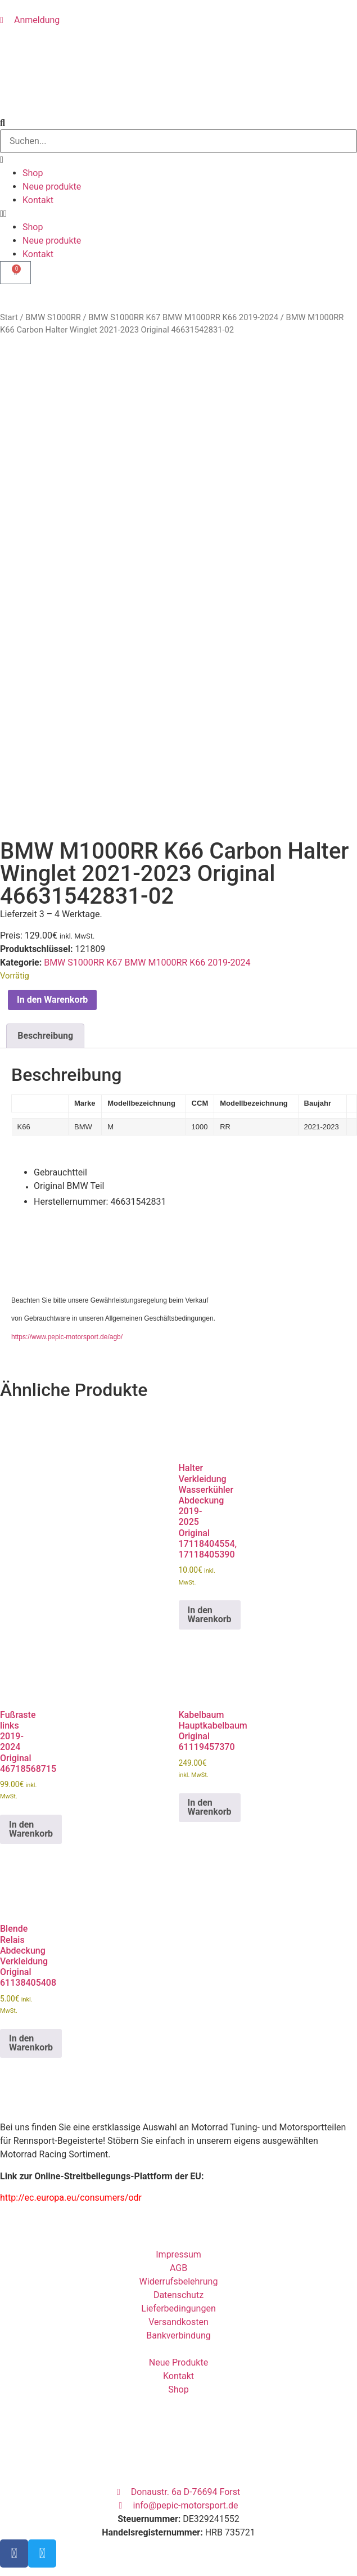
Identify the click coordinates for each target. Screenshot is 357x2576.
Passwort (19, 2507)
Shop (32, 173)
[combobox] (178, 141)
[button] (178, 214)
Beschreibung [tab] (45, 867)
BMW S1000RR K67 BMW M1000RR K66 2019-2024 (183, 317)
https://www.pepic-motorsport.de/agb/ (67, 1169)
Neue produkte (51, 186)
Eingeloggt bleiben (41, 2556)
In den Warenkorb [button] (210, 1446)
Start (9, 317)
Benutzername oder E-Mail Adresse (70, 2457)
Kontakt (37, 200)
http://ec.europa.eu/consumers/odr (71, 2029)
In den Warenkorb (52, 831)
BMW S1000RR (53, 317)
